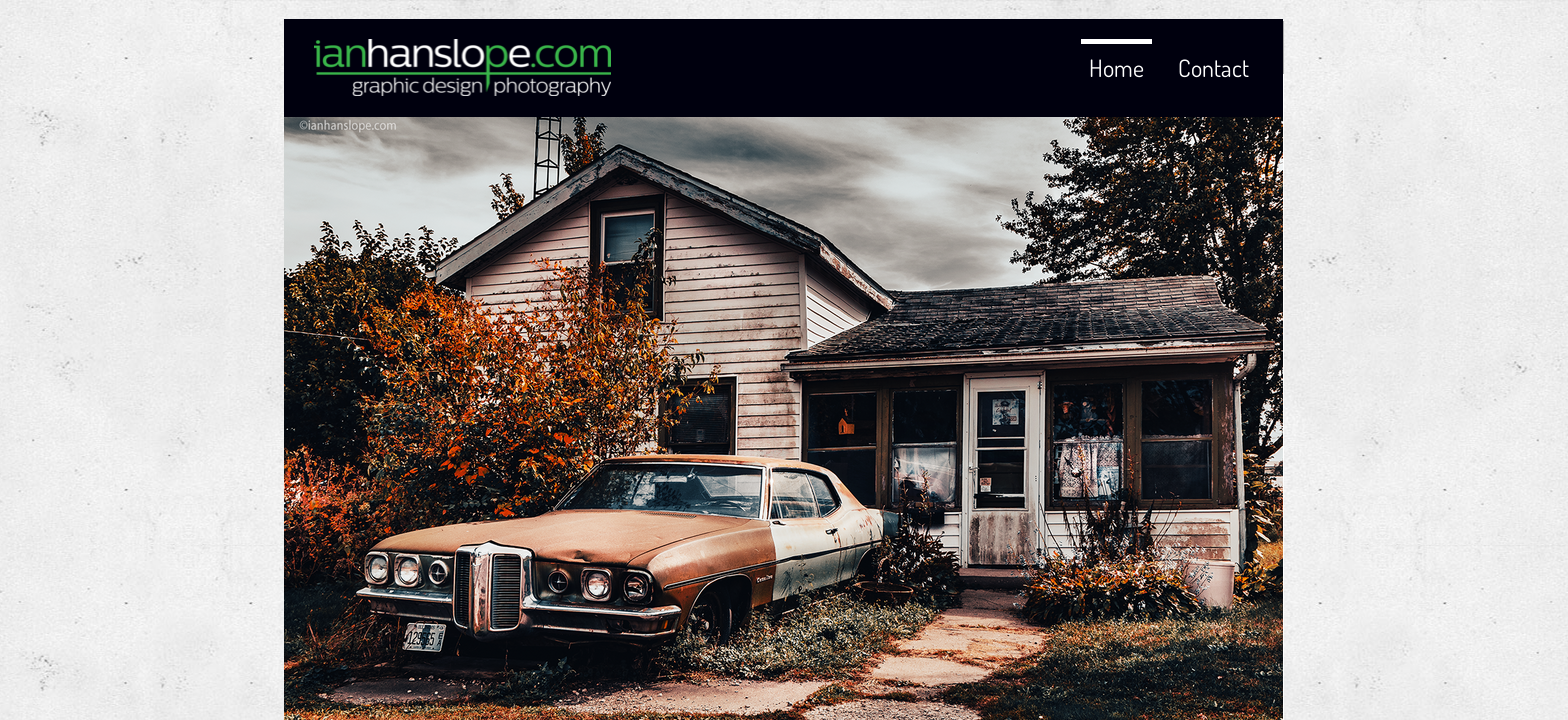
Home (1116, 67)
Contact (1213, 67)
